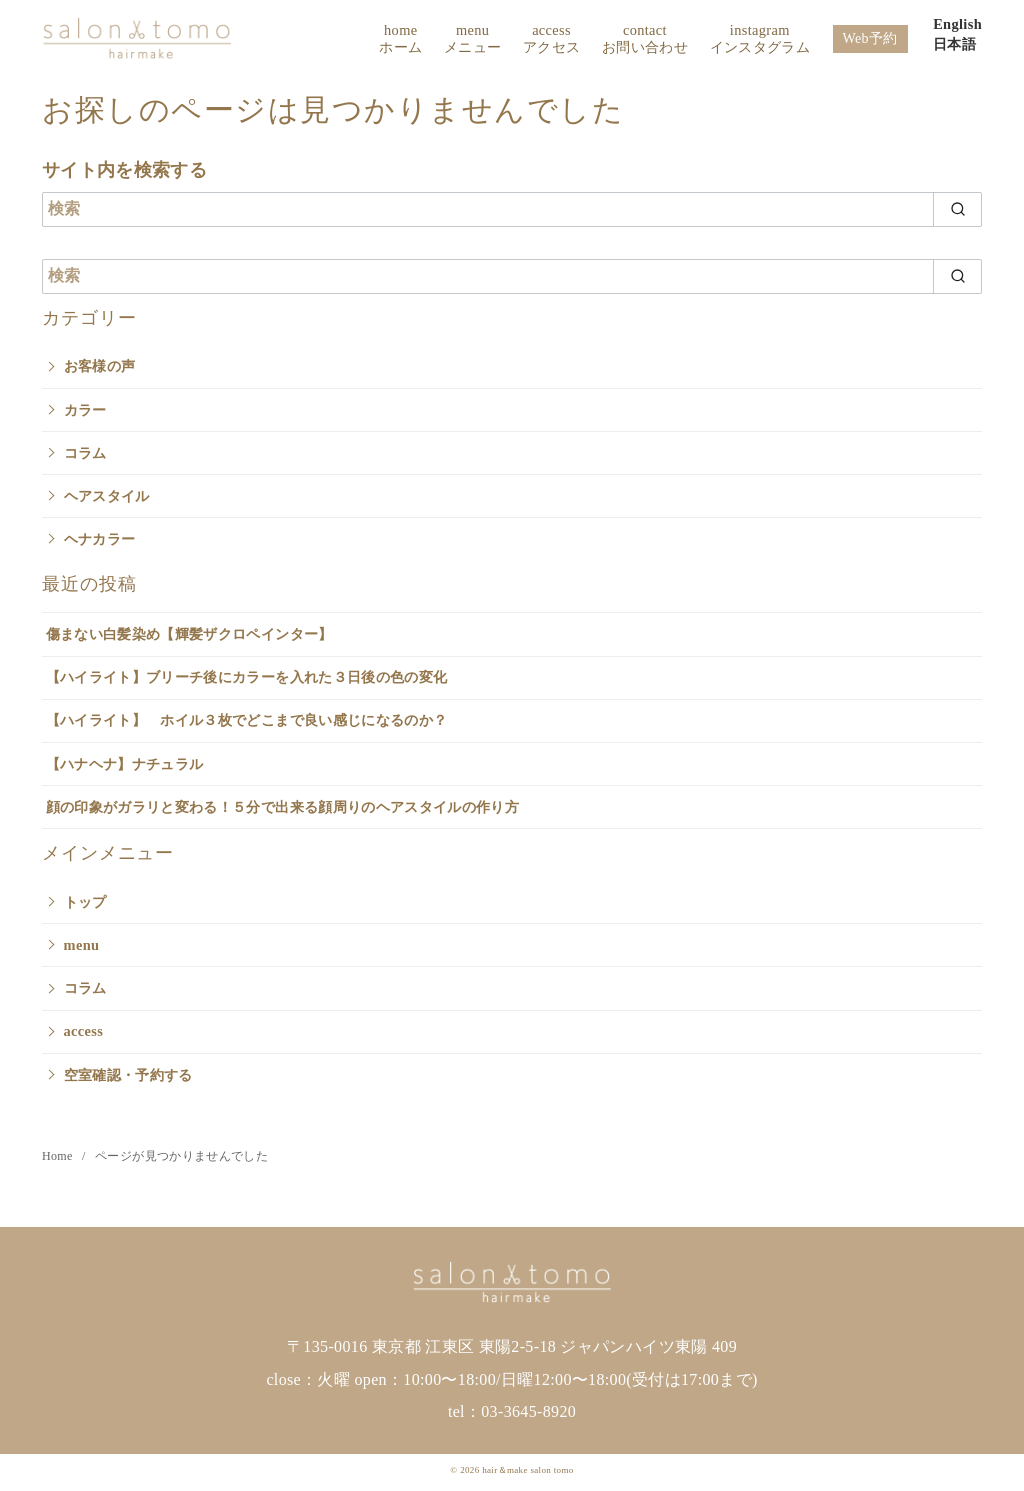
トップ (85, 902)
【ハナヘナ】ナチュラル (125, 764)
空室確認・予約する (128, 1075)
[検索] (512, 209)
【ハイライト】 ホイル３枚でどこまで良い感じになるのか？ (247, 720)
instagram (760, 40)
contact (645, 40)
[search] (957, 209)
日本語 (954, 44)
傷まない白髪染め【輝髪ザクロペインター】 (189, 634)
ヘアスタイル (107, 496)
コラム (85, 453)
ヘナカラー (100, 539)
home (400, 40)
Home (59, 1156)
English (957, 24)
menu (472, 40)
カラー (85, 410)
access (551, 40)
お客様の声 (100, 366)
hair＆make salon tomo (527, 1470)
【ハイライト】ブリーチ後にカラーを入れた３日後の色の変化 (247, 677)
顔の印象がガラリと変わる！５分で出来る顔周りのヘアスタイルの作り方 (283, 807)
